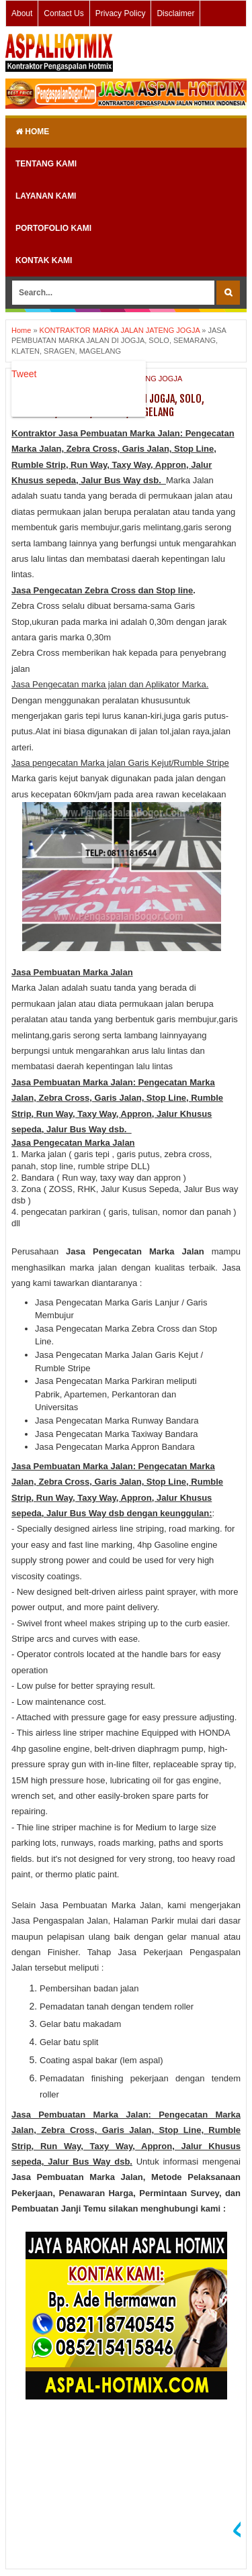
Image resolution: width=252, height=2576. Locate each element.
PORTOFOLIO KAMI (53, 228)
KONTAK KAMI (43, 260)
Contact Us (63, 13)
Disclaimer (175, 13)
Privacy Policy (120, 13)
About (21, 13)
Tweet (23, 373)
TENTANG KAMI (46, 163)
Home (32, 131)
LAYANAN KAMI (45, 196)
